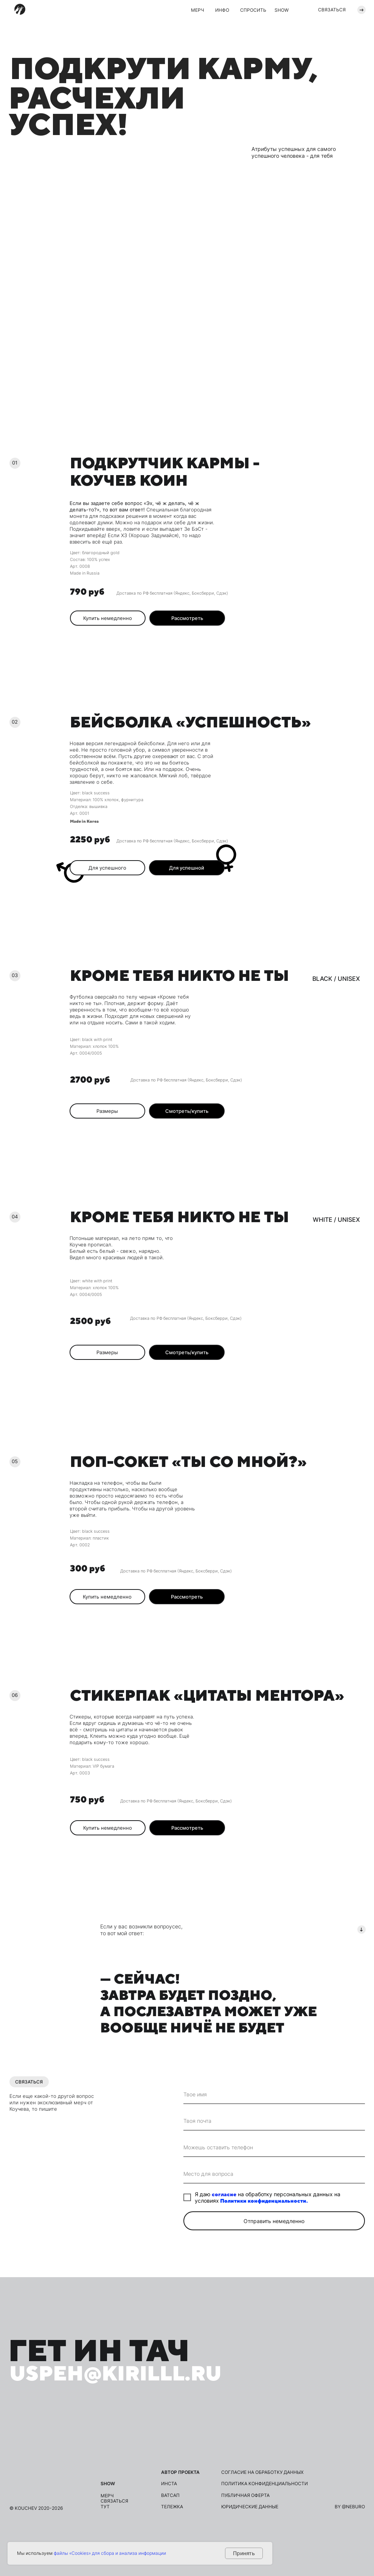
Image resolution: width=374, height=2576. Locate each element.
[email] (274, 2120)
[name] (274, 2094)
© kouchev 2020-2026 (36, 2508)
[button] (187, 618)
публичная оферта (245, 2495)
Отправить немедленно (274, 2221)
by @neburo (350, 2506)
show (108, 2483)
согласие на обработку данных (262, 2472)
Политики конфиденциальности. (264, 2201)
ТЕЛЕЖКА (172, 2506)
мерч (107, 2495)
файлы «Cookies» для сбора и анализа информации (110, 2553)
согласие (224, 2194)
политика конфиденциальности (264, 2483)
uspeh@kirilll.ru (115, 2373)
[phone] (274, 2147)
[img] (20, 9)
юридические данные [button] (249, 2506)
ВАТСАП (170, 2495)
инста (169, 2483)
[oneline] (274, 2173)
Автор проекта (180, 2472)
